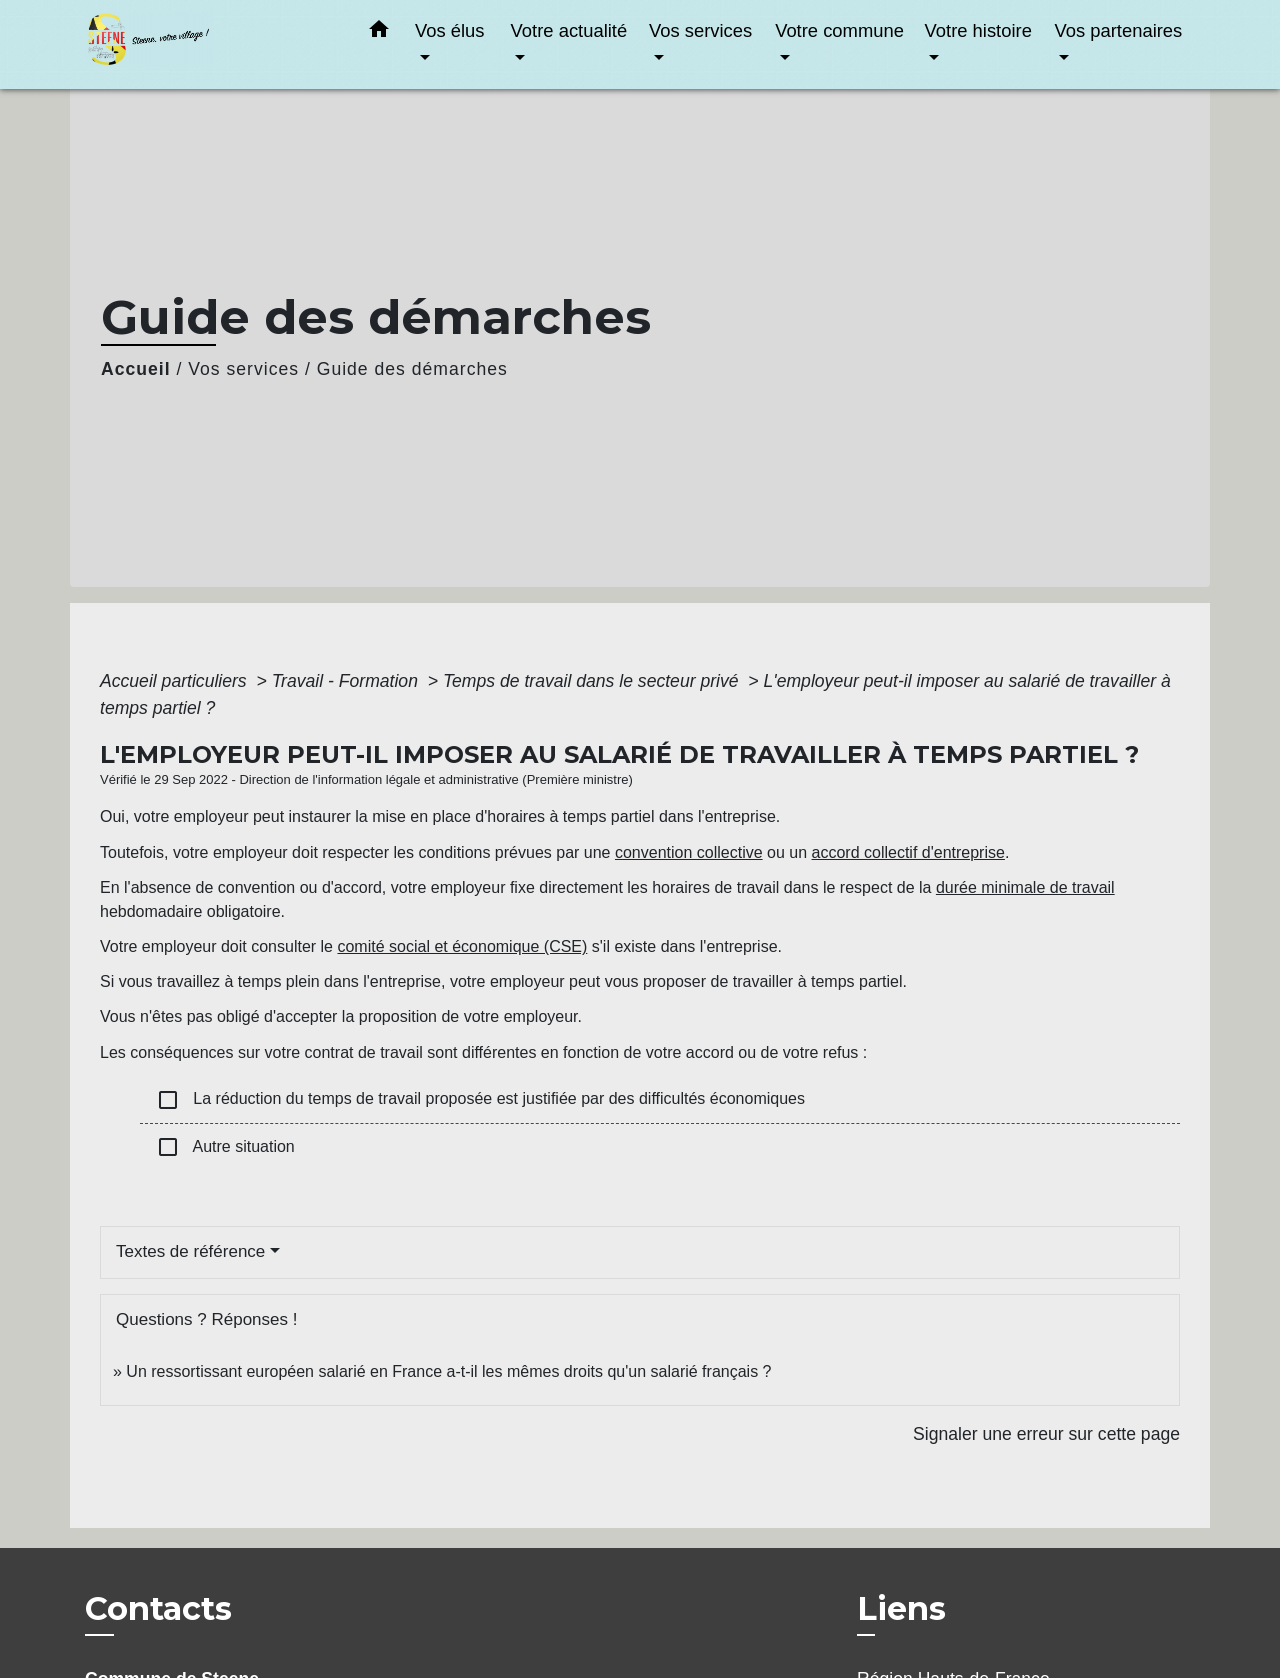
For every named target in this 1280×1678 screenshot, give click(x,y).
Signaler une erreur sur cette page (1046, 1434)
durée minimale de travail (1025, 887)
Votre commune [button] (839, 30)
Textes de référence (190, 1251)
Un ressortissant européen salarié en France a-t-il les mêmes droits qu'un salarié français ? (448, 1371)
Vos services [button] (700, 30)
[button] (379, 33)
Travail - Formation (347, 681)
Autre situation (225, 1147)
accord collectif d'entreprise (908, 852)
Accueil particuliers (176, 681)
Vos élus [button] (450, 30)
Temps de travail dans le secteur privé (593, 681)
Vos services (243, 369)
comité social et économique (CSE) (462, 946)
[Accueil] (210, 44)
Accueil (136, 369)
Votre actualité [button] (569, 30)
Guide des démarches (412, 369)
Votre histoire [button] (978, 30)
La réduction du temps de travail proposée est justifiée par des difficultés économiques (480, 1100)
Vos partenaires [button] (1118, 30)
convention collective (689, 852)
